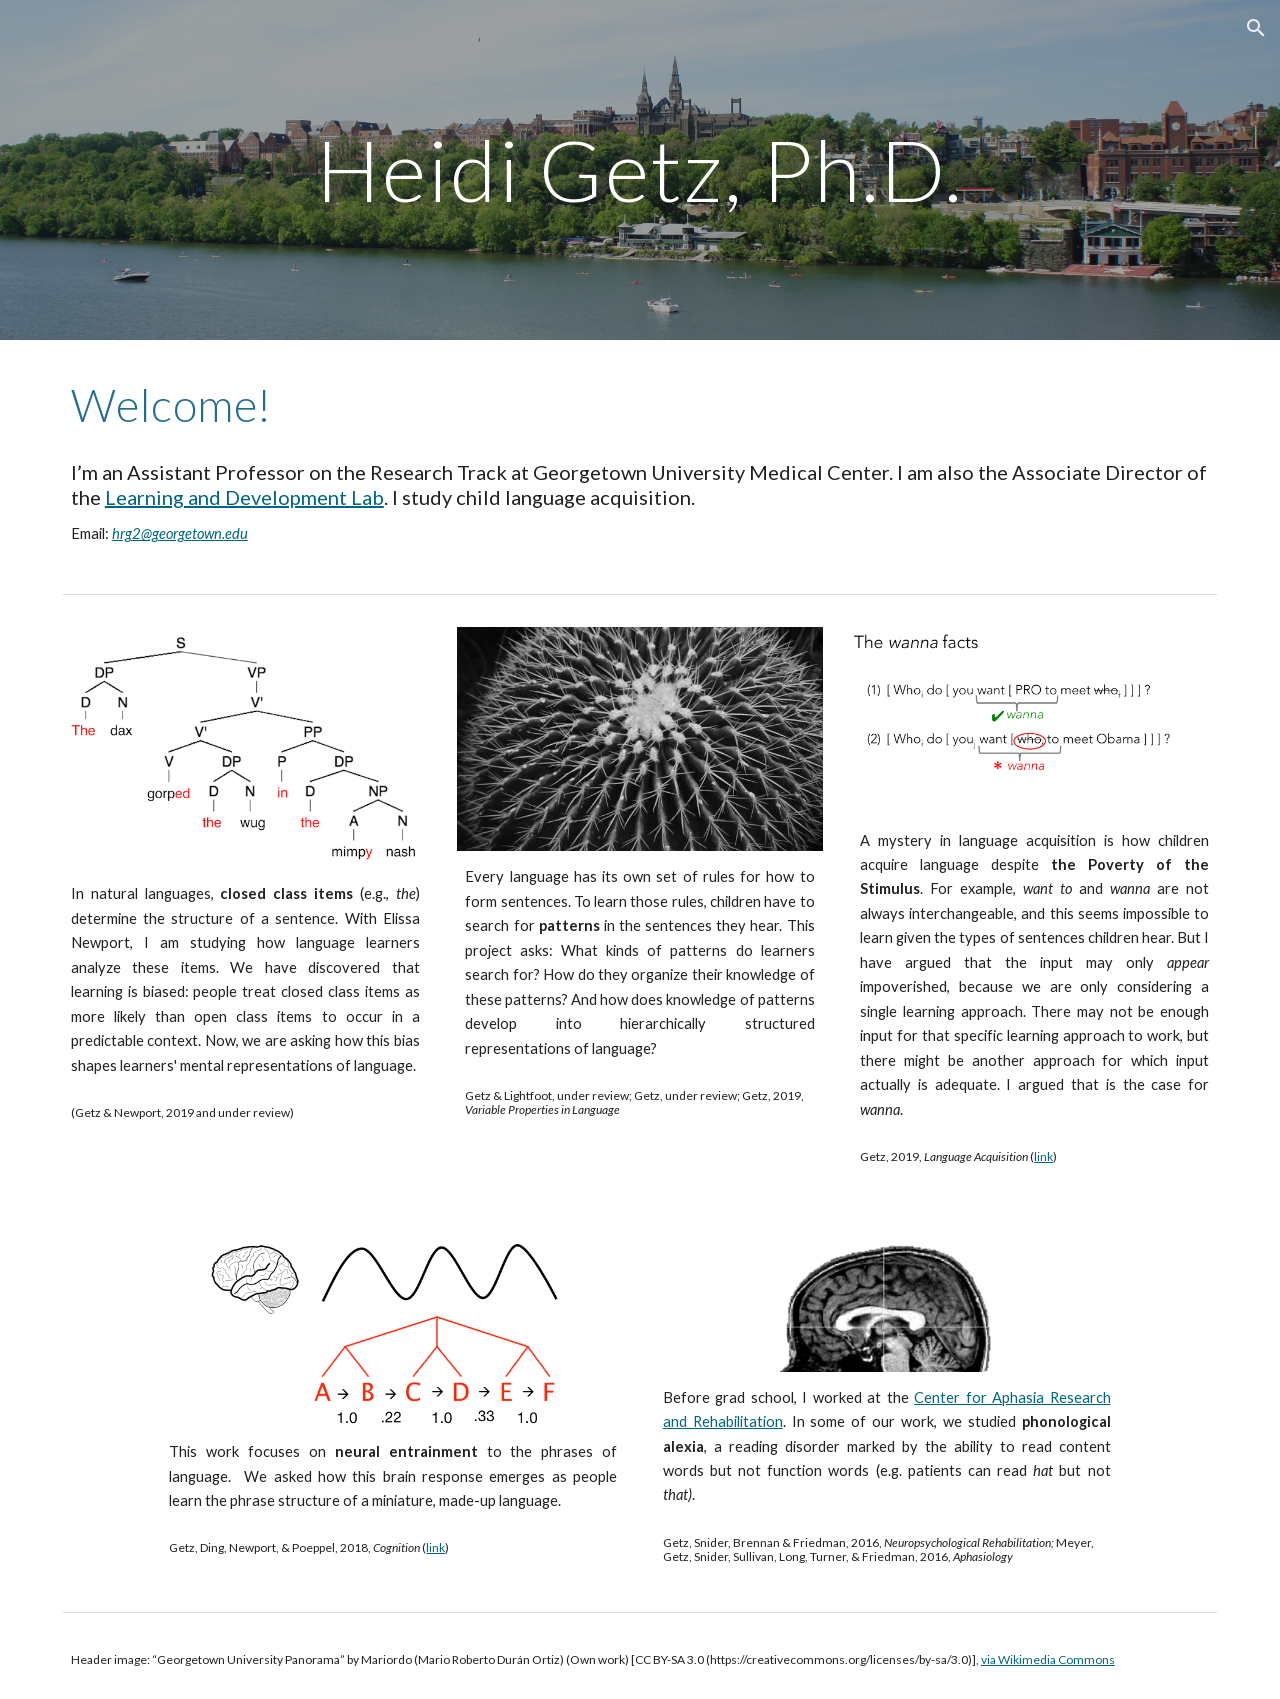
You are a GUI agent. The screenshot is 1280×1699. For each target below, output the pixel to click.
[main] (640, 169)
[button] (1256, 28)
